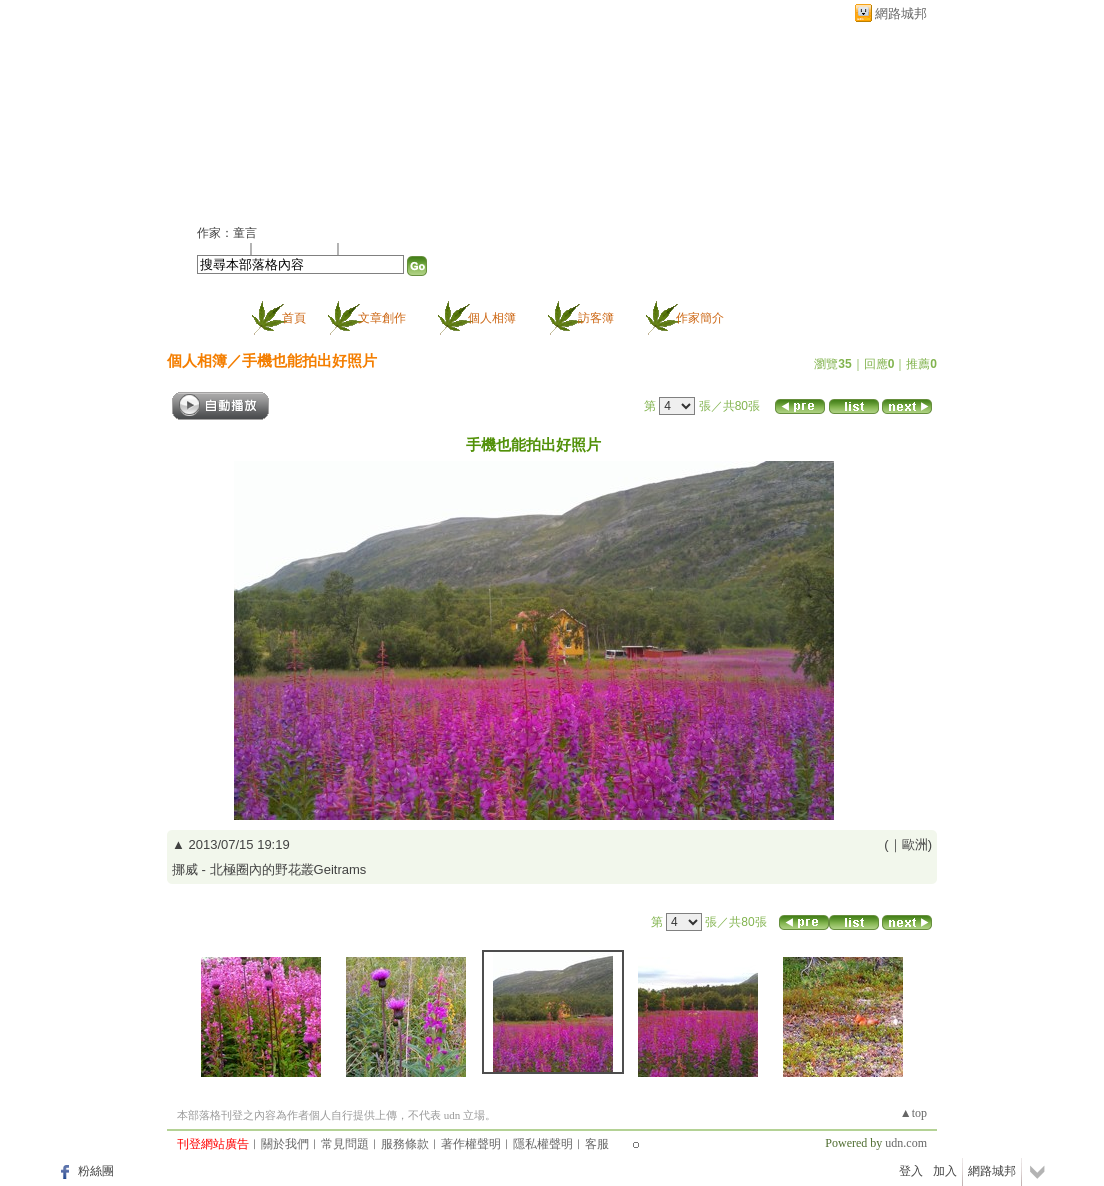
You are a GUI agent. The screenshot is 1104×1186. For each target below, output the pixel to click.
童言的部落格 (272, 116)
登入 (911, 1171)
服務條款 (405, 1144)
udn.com (906, 1143)
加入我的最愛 (296, 248)
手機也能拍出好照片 (309, 360)
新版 (422, 116)
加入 (945, 1171)
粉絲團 (96, 1171)
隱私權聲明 (543, 1144)
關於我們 (285, 1144)
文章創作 (382, 318)
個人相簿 (492, 318)
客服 (597, 1144)
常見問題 (345, 1144)
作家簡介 (700, 318)
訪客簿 (596, 318)
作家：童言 (227, 233)
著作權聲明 (471, 1144)
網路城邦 (901, 13)
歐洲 (915, 844)
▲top (913, 1113)
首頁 (294, 318)
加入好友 (221, 248)
